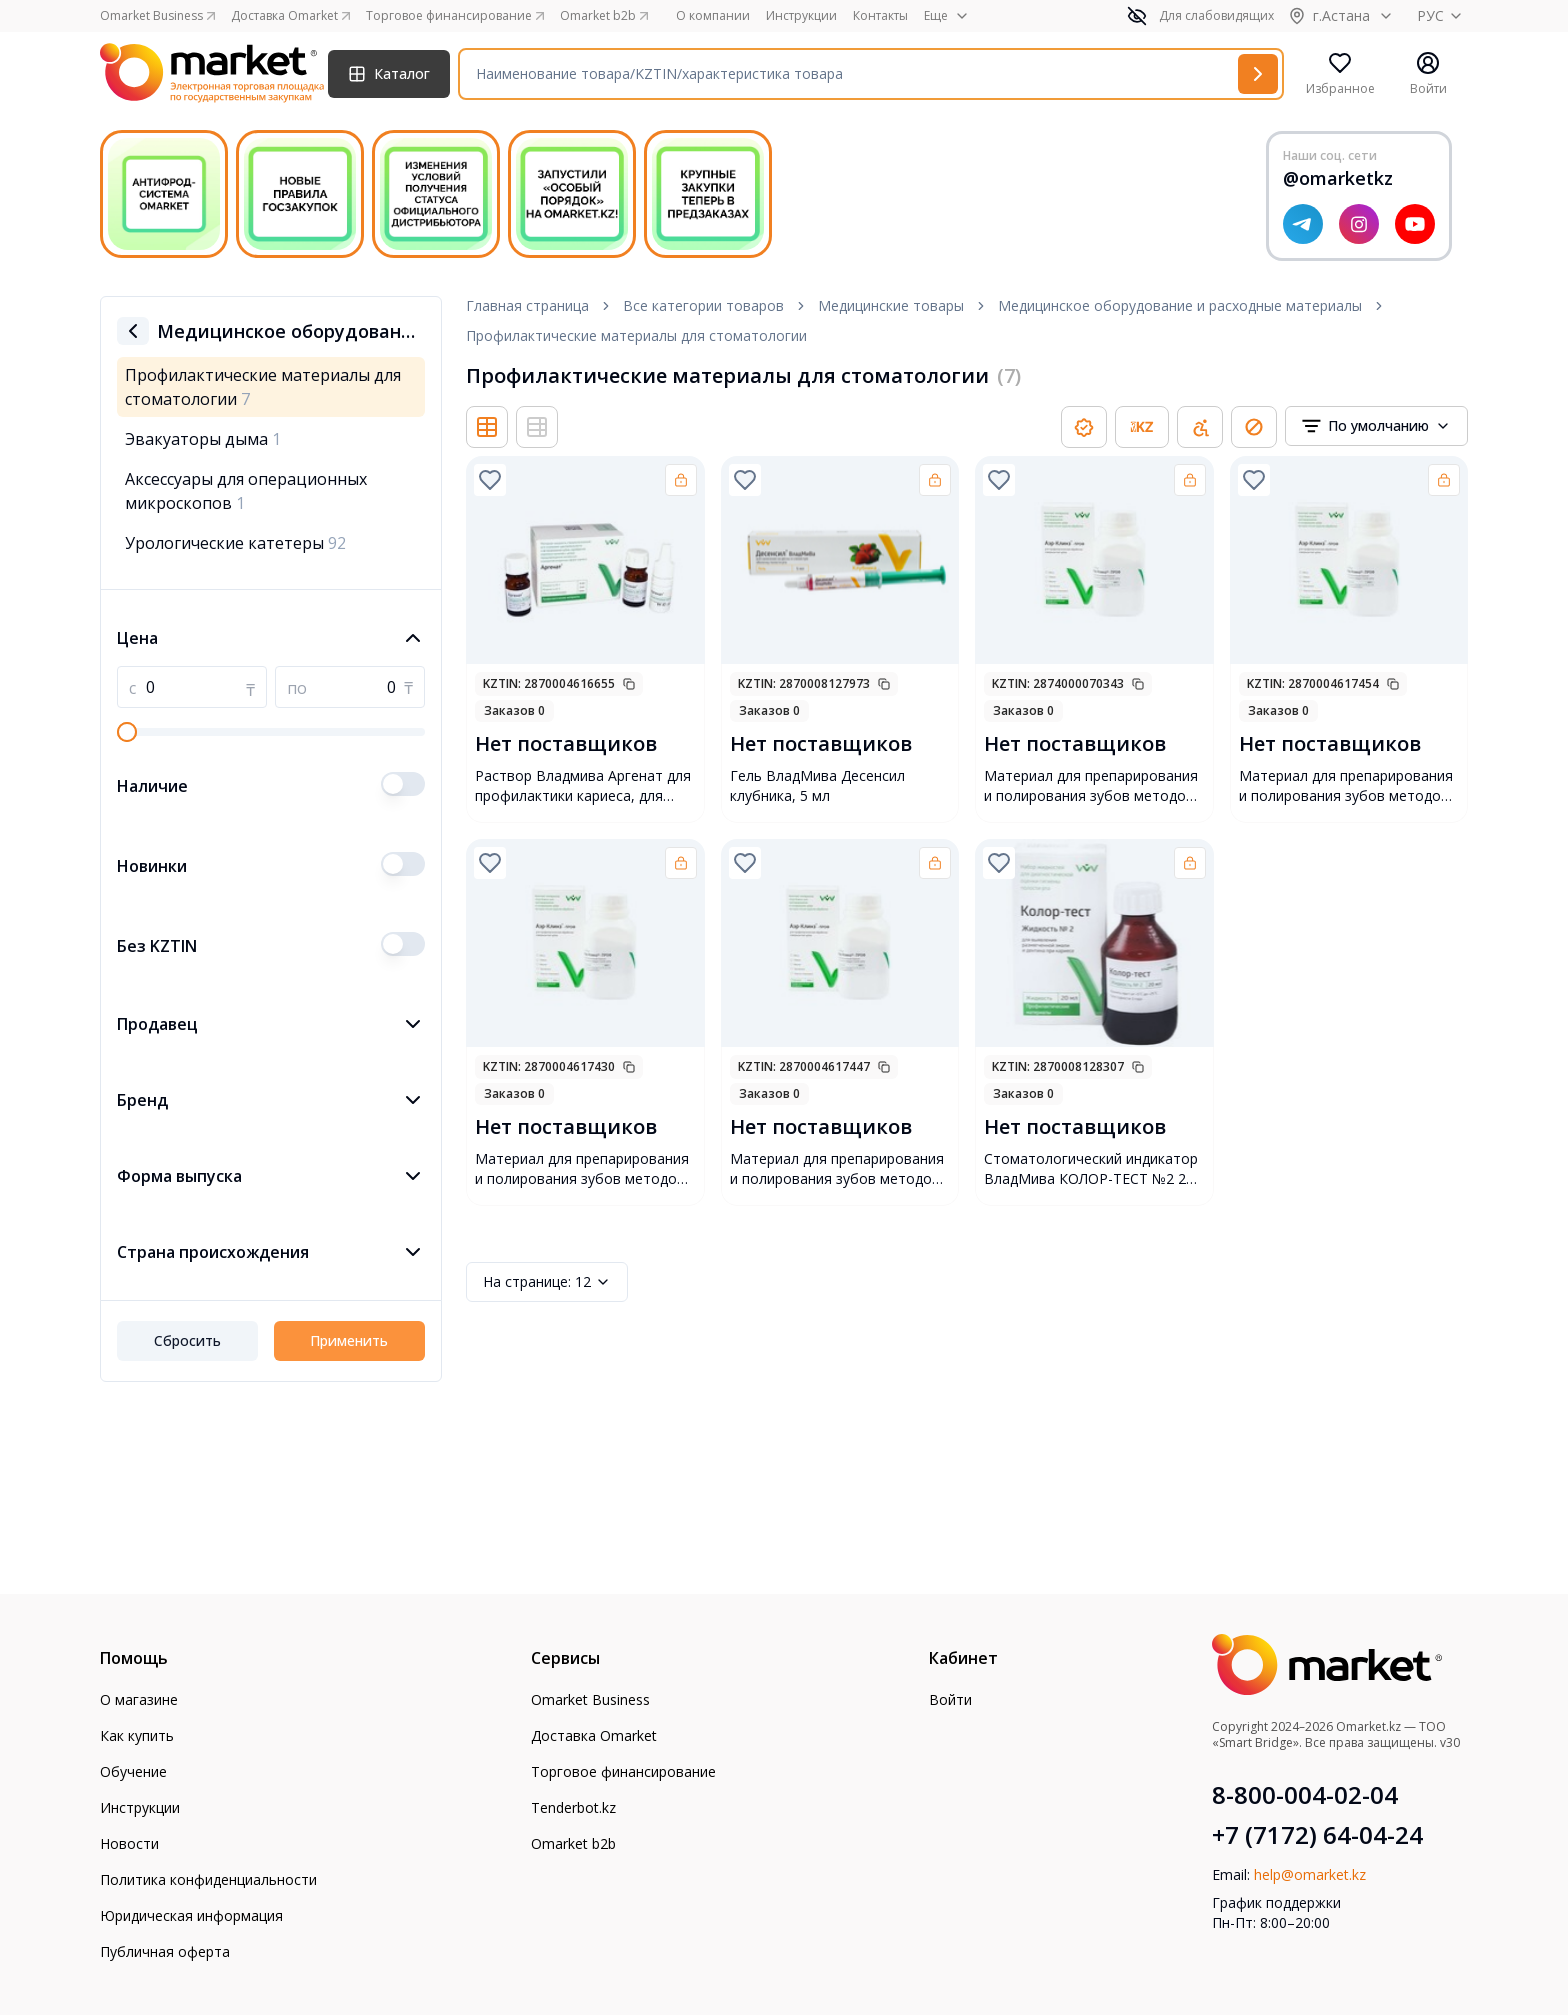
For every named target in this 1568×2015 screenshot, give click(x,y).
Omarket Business (590, 1699)
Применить (349, 1340)
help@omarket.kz (1310, 1874)
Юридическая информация (191, 1915)
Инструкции (801, 16)
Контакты (880, 16)
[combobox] (1376, 426)
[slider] (127, 732)
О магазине (139, 1699)
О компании (713, 16)
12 (547, 1282)
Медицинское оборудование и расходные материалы (1180, 305)
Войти (950, 1699)
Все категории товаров (703, 305)
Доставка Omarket (594, 1735)
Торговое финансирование (623, 1771)
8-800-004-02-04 (1305, 1795)
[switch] (403, 784)
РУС (1442, 15)
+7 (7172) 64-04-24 (1317, 1835)
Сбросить (187, 1340)
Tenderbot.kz (573, 1807)
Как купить (137, 1735)
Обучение (133, 1771)
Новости (129, 1843)
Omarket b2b (573, 1843)
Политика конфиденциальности (208, 1879)
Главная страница (527, 305)
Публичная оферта (165, 1951)
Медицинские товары (891, 305)
